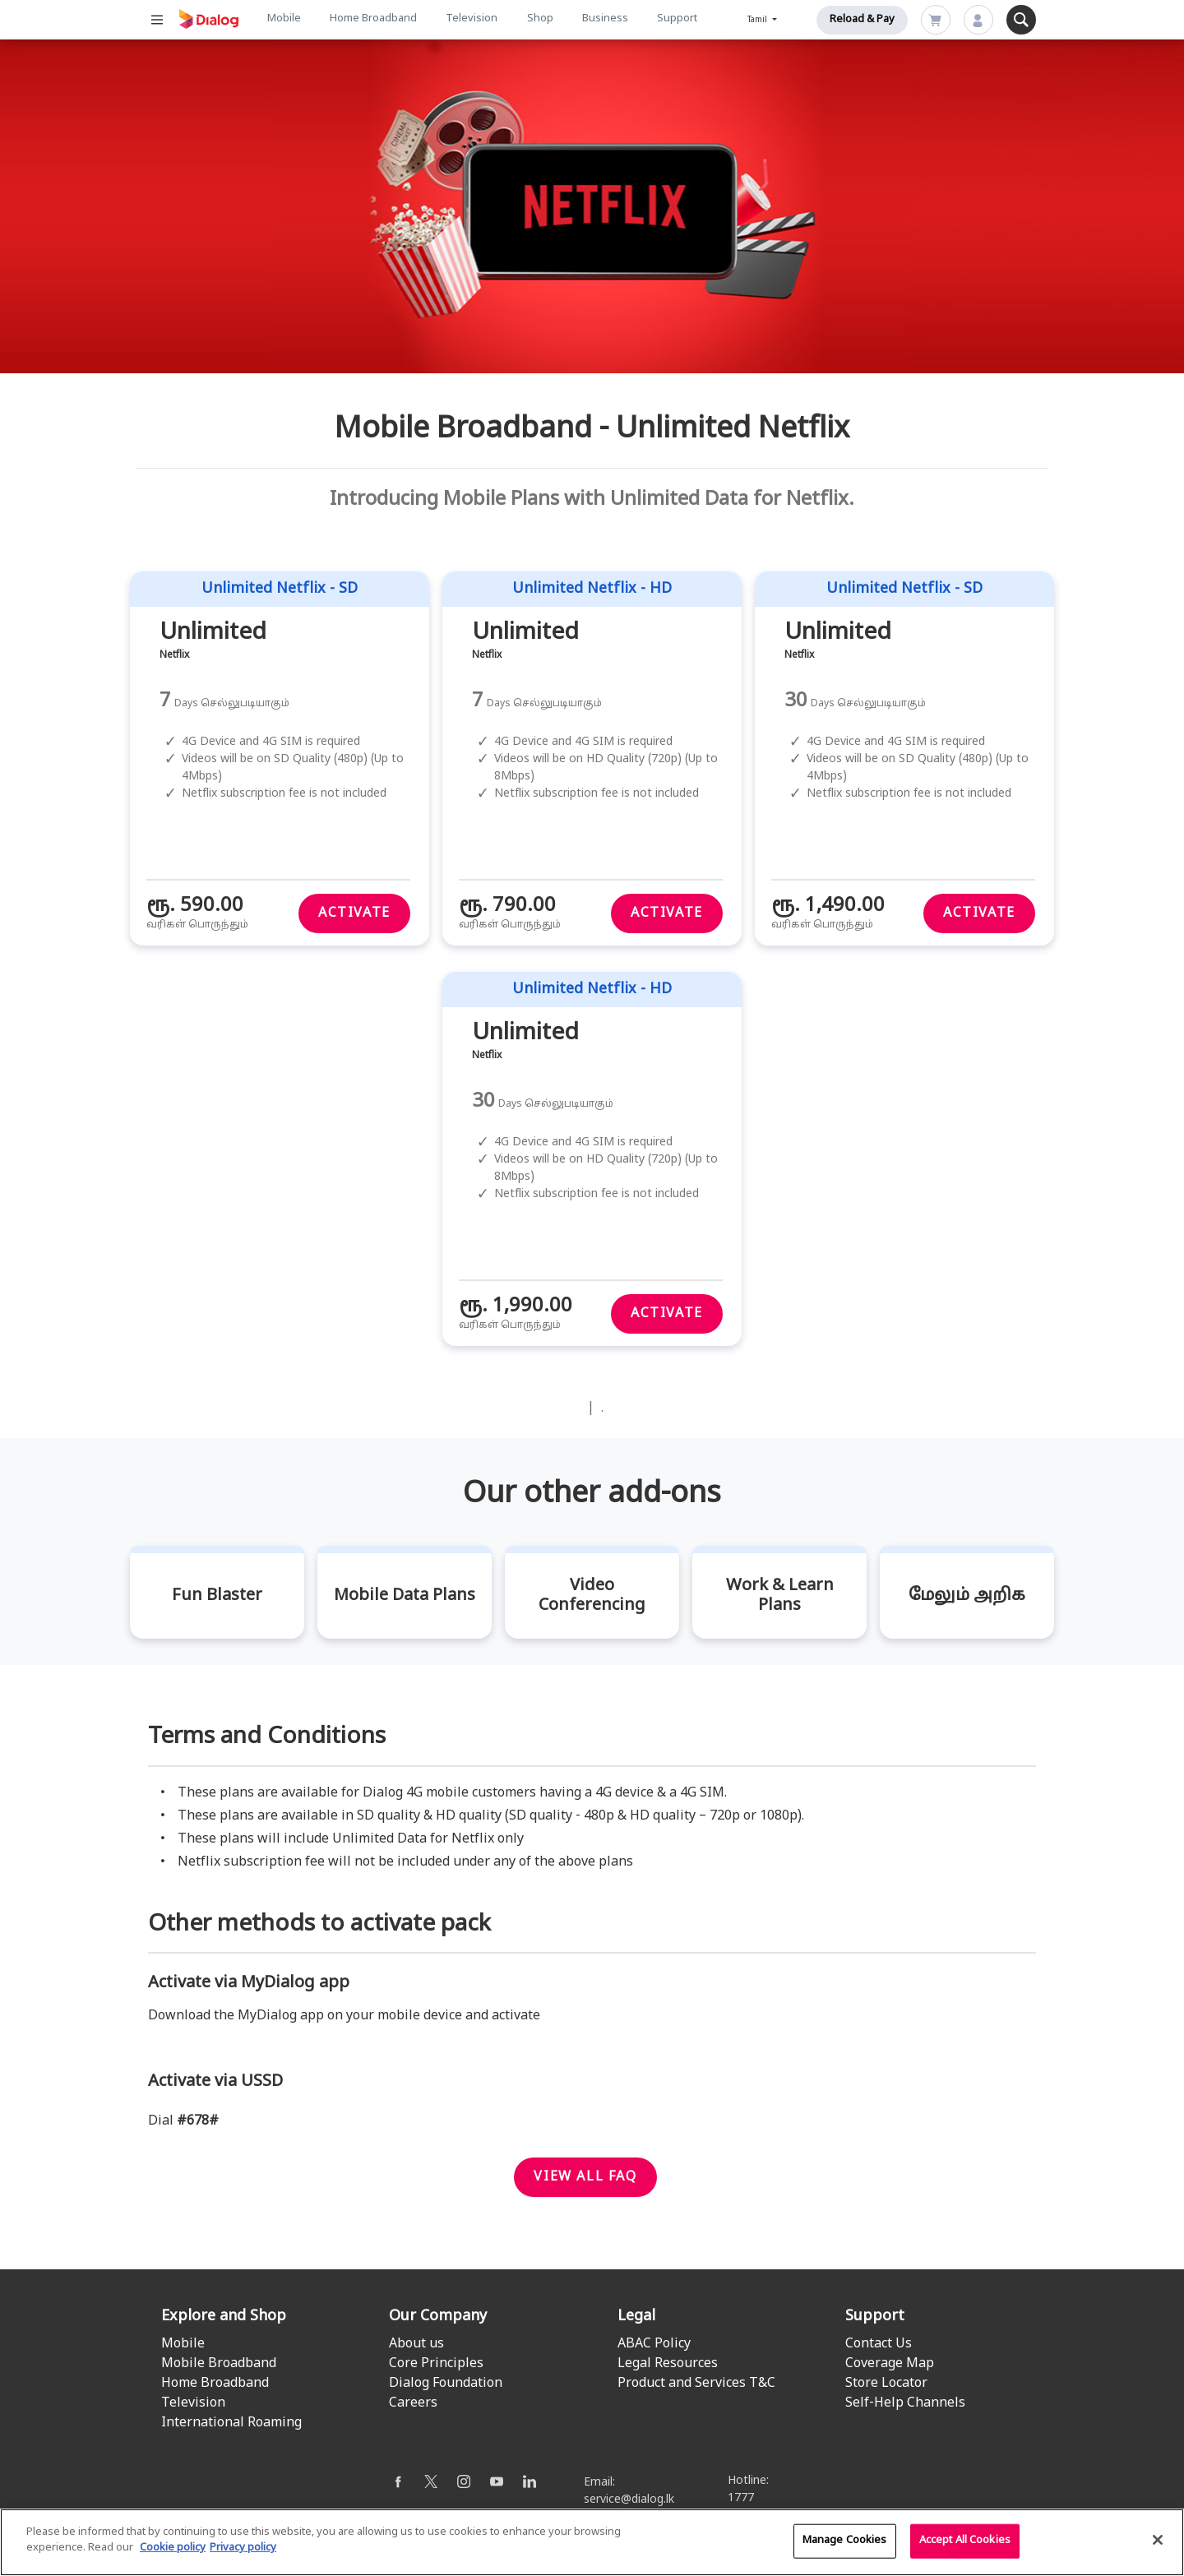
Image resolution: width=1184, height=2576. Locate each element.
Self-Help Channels (905, 2403)
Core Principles (436, 2364)
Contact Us (878, 2344)
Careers (413, 2403)
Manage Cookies (844, 2548)
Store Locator (886, 2383)
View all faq (585, 2177)
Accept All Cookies (965, 2548)
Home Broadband (373, 18)
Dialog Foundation (445, 2383)
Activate (354, 913)
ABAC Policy (654, 2344)
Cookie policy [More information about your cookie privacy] (173, 2556)
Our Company (438, 2316)
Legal (636, 2316)
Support (677, 18)
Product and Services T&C (696, 2383)
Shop (540, 18)
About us (416, 2344)
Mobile (284, 18)
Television (471, 18)
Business (605, 18)
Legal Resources (667, 2364)
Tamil (758, 20)
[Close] (1158, 2547)
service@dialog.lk (629, 2500)
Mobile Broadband (218, 2364)
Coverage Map (889, 2364)
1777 (741, 2498)
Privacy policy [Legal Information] (243, 2556)
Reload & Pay (862, 19)
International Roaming (231, 2423)
